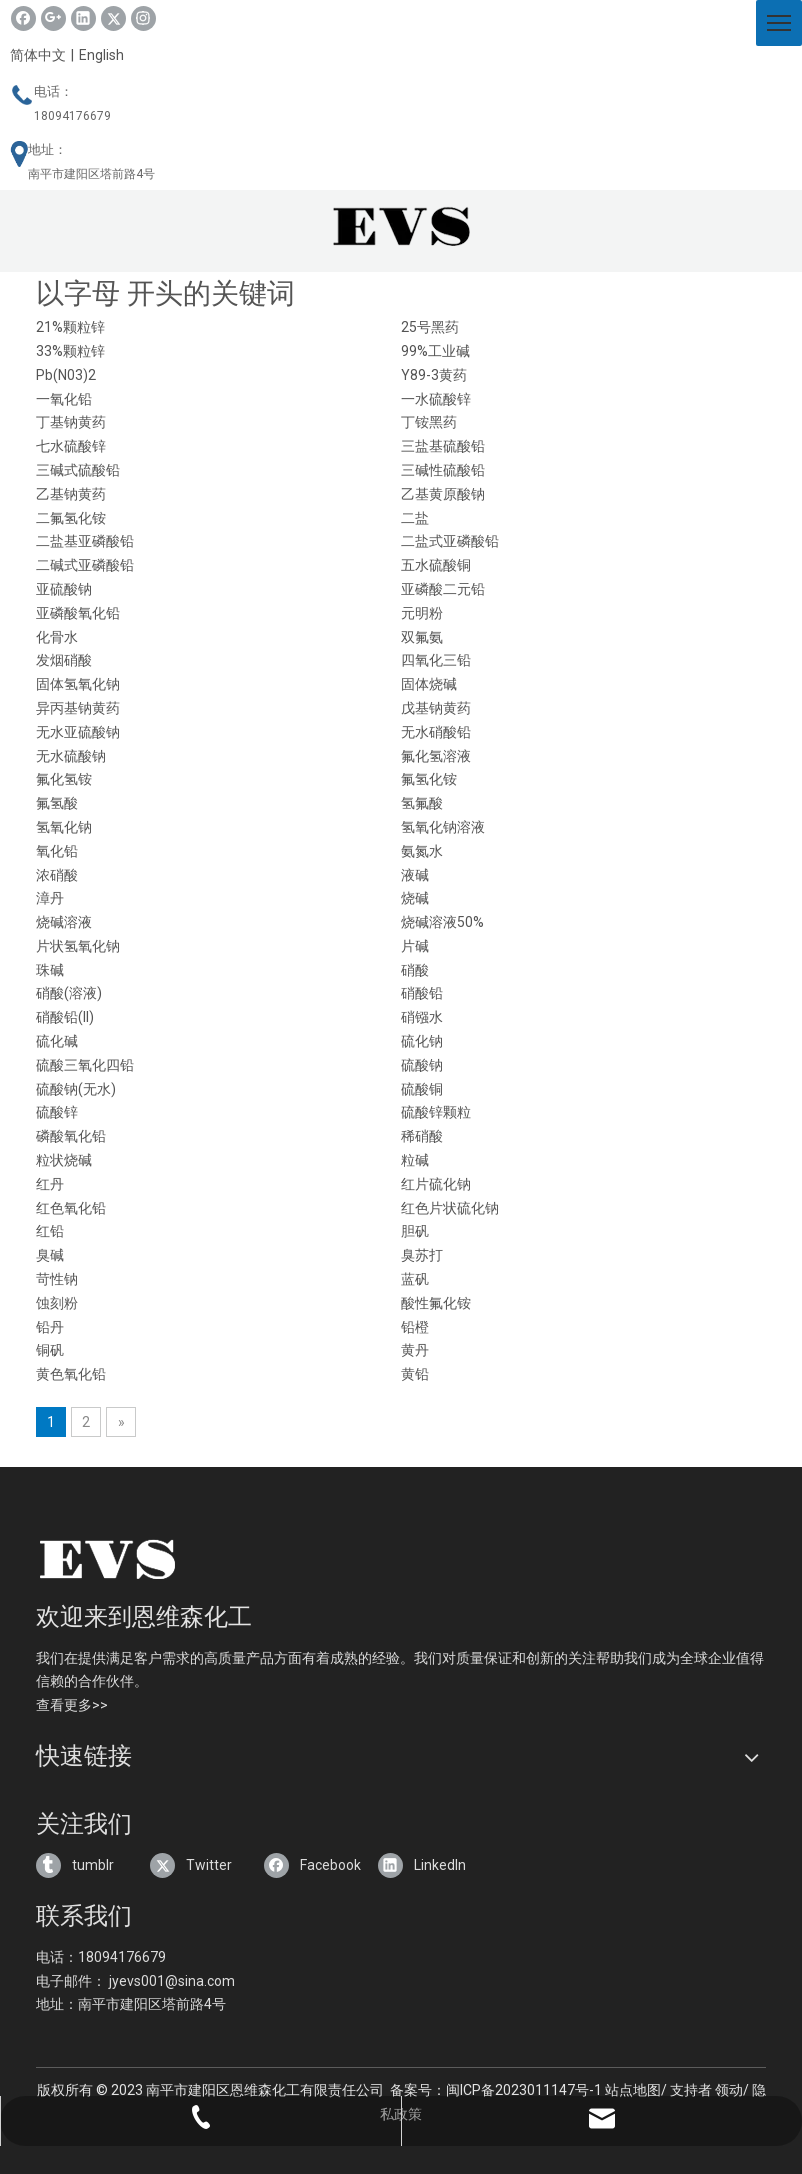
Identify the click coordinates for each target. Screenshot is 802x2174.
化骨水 (57, 637)
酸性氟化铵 (436, 1303)
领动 (729, 2090)
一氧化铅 (64, 399)
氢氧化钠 (64, 827)
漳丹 (50, 898)
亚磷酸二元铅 (443, 589)
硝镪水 (422, 1017)
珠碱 (50, 970)
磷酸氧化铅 (71, 1136)
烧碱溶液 (64, 922)
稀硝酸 (422, 1136)
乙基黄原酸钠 (443, 494)
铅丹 (50, 1327)
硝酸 (415, 970)
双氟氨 (422, 637)
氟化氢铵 (64, 779)
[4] (163, 1559)
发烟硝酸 (64, 660)
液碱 (415, 875)
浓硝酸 (57, 875)
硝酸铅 (422, 993)
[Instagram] (143, 18)
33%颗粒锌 (70, 351)
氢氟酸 (422, 803)
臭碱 (50, 1255)
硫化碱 (57, 1041)
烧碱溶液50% (442, 922)
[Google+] (53, 18)
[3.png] (401, 226)
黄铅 (415, 1374)
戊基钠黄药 (436, 708)
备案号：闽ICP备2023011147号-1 (496, 2090)
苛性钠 (57, 1279)
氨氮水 (422, 851)
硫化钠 (422, 1041)
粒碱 (415, 1160)
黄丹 (415, 1350)
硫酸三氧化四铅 (85, 1065)
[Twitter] (113, 18)
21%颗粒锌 (70, 327)
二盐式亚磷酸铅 (450, 541)
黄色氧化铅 (71, 1374)
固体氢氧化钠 (78, 684)
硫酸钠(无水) (76, 1089)
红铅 (50, 1231)
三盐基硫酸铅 (443, 446)
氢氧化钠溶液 (443, 827)
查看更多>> (72, 1705)
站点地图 (633, 2090)
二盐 (415, 518)
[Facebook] (23, 18)
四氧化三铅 (436, 660)
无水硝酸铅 (436, 732)
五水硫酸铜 (436, 565)
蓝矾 (415, 1279)
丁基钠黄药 (71, 422)
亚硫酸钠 (64, 589)
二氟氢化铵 (71, 518)
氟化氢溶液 (436, 756)
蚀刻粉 (57, 1303)
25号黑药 (430, 327)
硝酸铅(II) (65, 1017)
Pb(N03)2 (66, 375)
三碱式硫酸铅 (78, 470)
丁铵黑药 (429, 422)
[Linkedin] (83, 18)
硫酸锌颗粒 (436, 1112)
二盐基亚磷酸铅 (85, 541)
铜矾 (50, 1350)
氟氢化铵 (429, 779)
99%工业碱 (435, 351)
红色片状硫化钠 (450, 1208)
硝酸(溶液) (69, 993)
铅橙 (415, 1327)
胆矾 (415, 1231)
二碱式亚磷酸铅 (85, 565)
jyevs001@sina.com (172, 1981)
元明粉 (422, 613)
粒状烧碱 (64, 1160)
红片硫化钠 (436, 1184)
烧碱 (415, 898)
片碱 (415, 946)
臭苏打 (422, 1255)
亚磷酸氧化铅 (78, 613)
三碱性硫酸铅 (443, 470)
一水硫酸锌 (436, 399)
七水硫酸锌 (71, 446)
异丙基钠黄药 (78, 708)
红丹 (50, 1184)
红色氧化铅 (71, 1208)
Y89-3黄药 (434, 375)
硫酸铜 (422, 1089)
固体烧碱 (429, 684)
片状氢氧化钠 (78, 946)
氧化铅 (57, 851)
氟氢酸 (57, 803)
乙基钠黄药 (71, 494)
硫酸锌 (57, 1112)
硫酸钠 (422, 1065)
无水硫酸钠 (71, 756)
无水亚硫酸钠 (78, 732)
